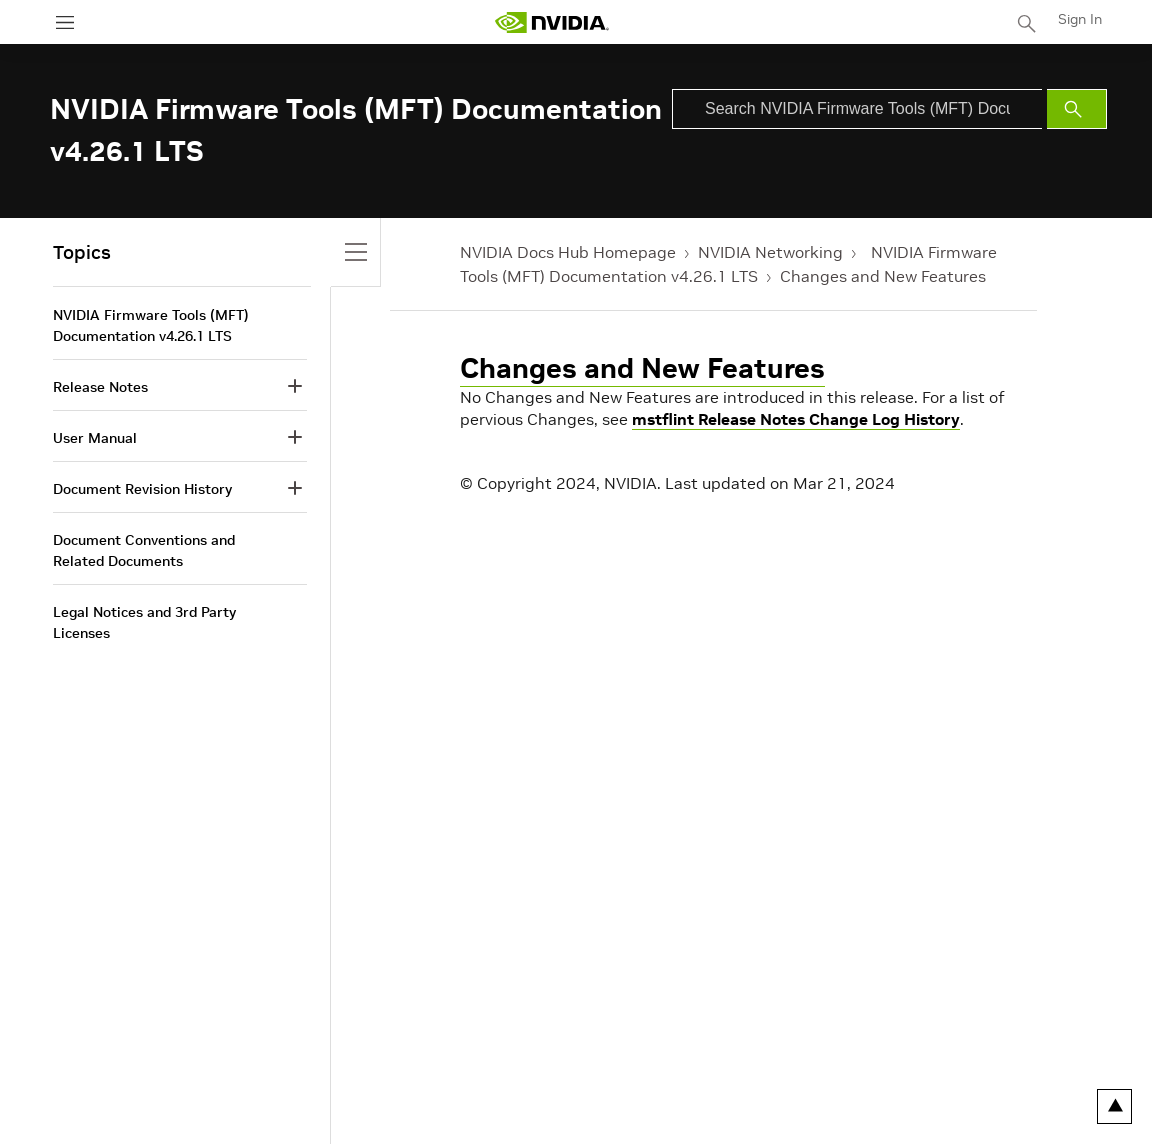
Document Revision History (142, 489)
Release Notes (100, 387)
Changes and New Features (883, 276)
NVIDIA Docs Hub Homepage (568, 252)
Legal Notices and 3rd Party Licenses (144, 622)
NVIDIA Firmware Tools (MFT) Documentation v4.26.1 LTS (151, 325)
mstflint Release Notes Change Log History (796, 419)
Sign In (1080, 19)
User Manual (95, 438)
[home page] (552, 22)
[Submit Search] (1077, 109)
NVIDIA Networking (770, 252)
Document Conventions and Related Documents (144, 550)
